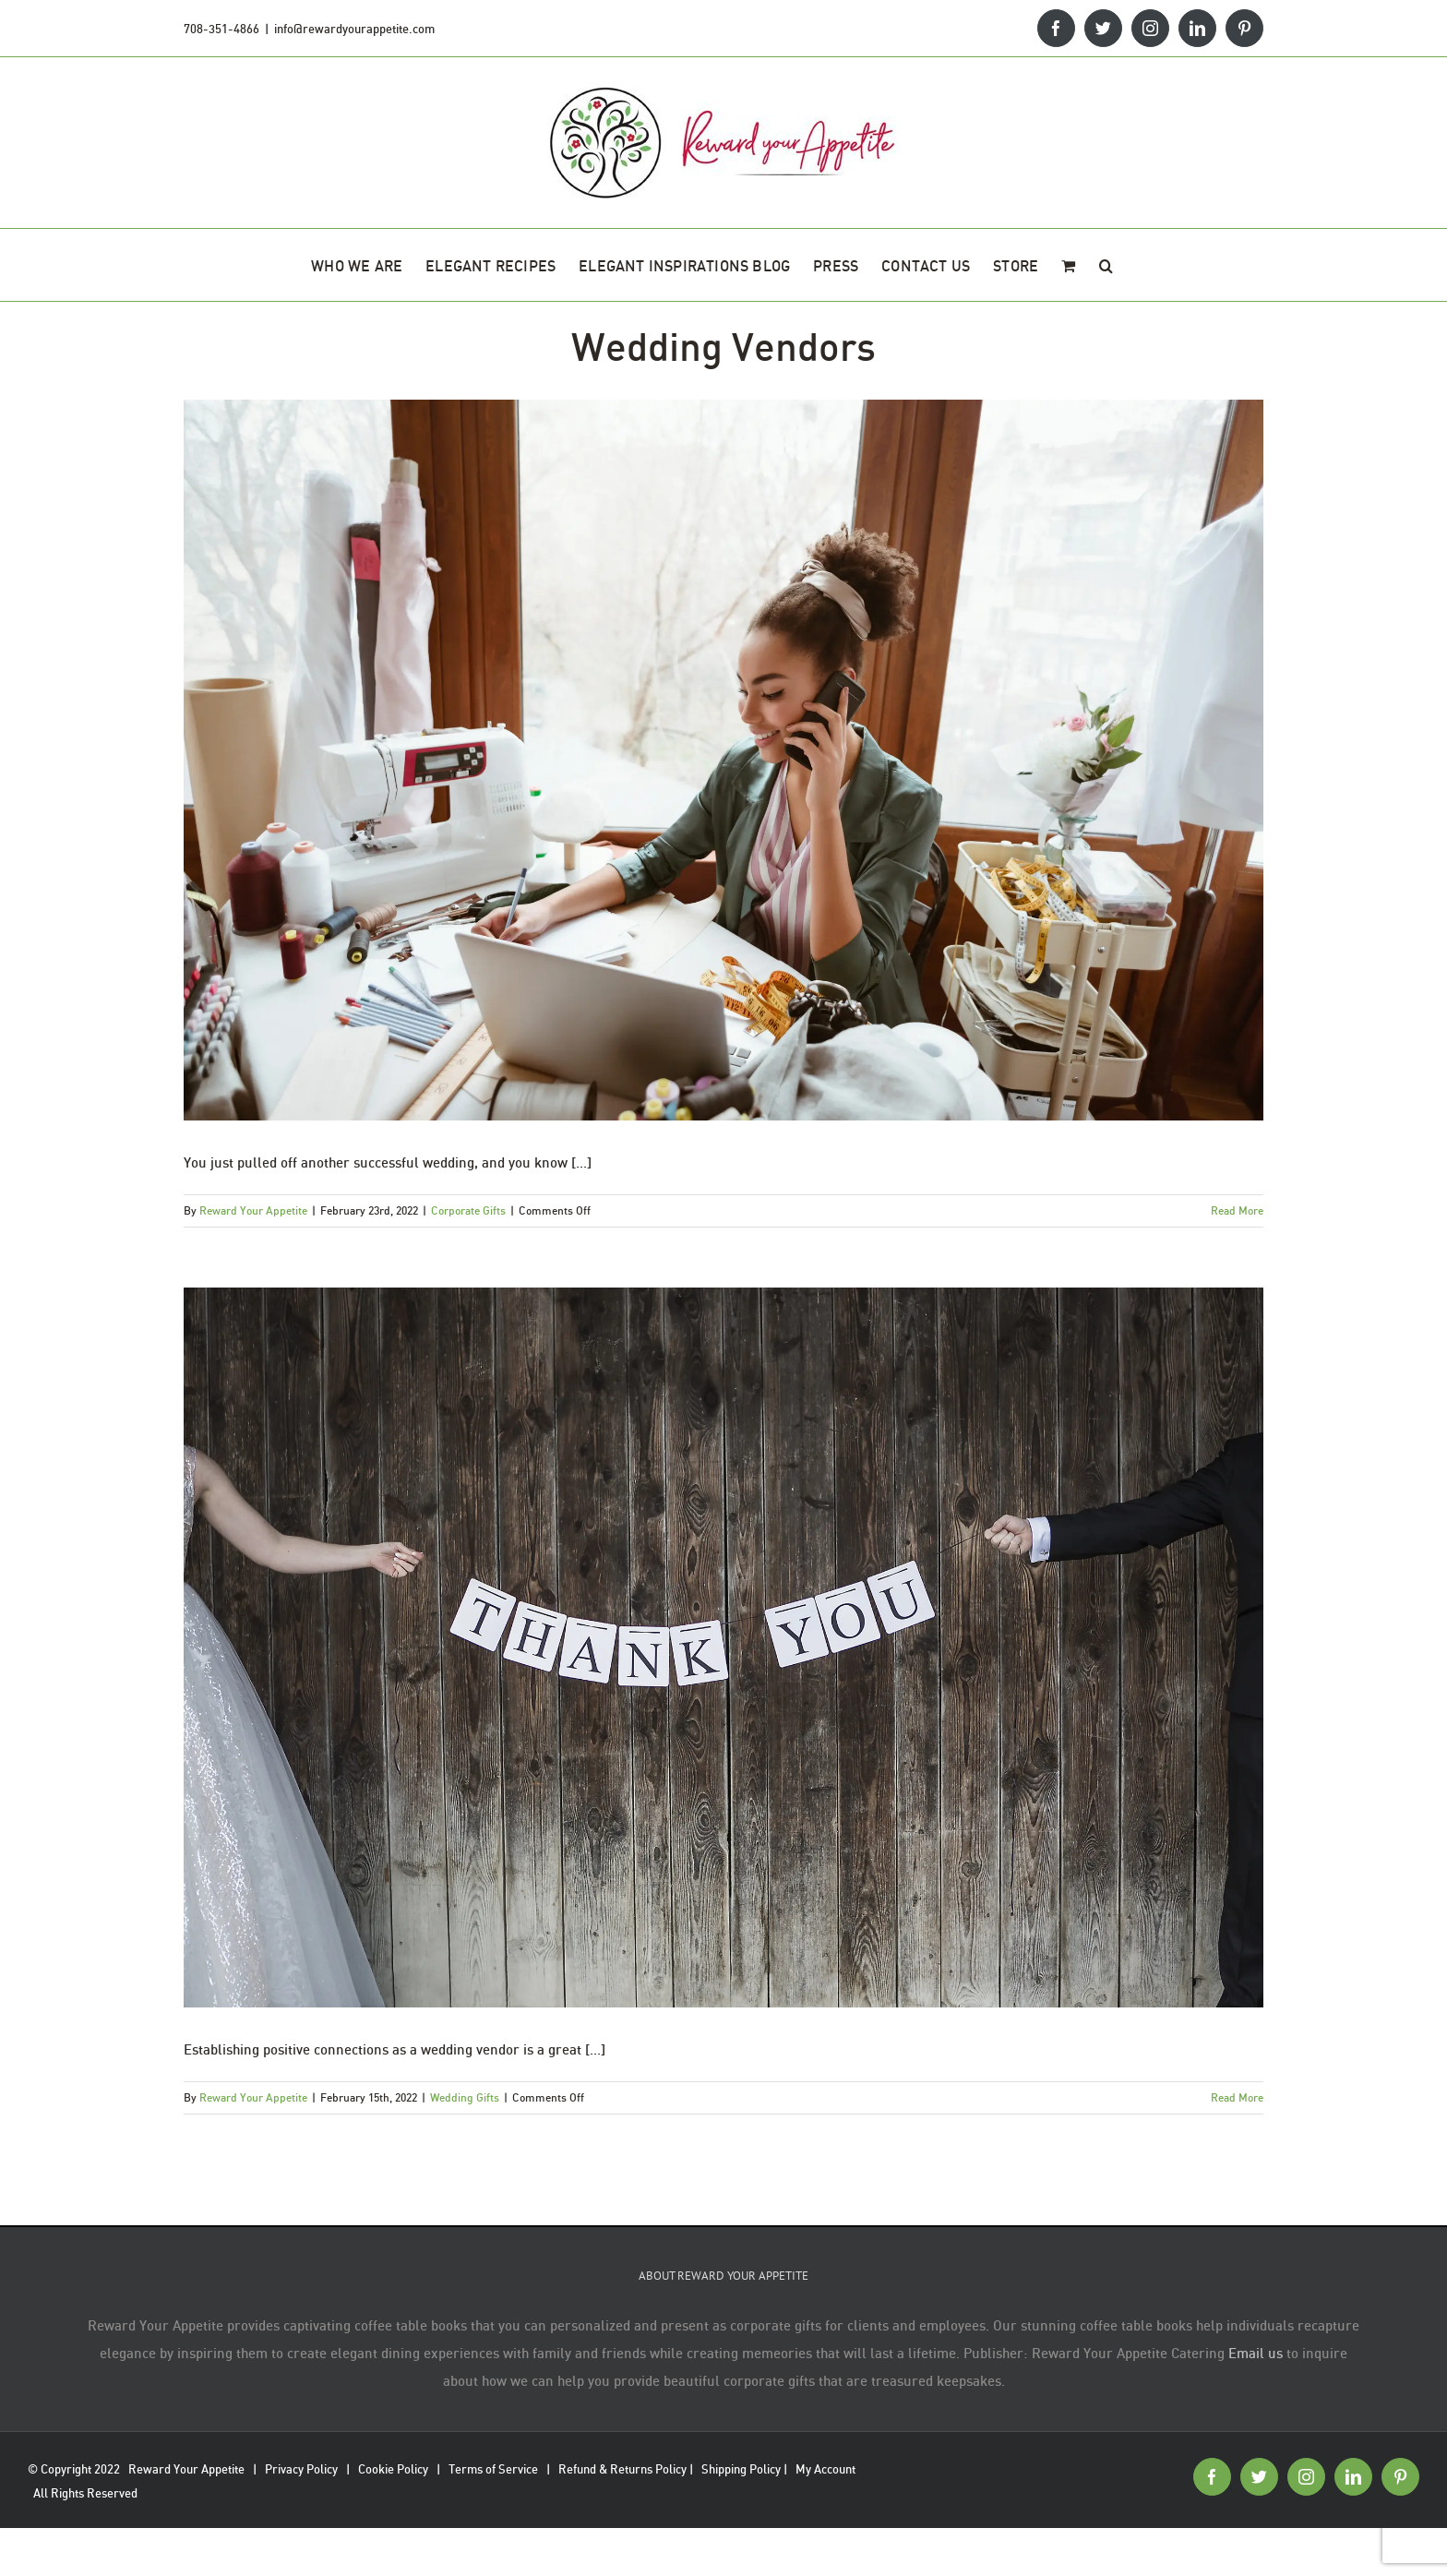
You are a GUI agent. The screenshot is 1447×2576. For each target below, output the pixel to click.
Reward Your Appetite (253, 1210)
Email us (1255, 2352)
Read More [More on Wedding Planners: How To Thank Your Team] (1237, 1210)
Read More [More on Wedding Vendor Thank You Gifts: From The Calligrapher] (1237, 2097)
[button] (1106, 265)
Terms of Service (493, 2469)
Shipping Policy (741, 2469)
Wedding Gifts (464, 2097)
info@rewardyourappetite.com (354, 28)
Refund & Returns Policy (622, 2469)
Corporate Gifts (468, 1210)
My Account (825, 2469)
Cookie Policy (393, 2469)
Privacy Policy (301, 2469)
